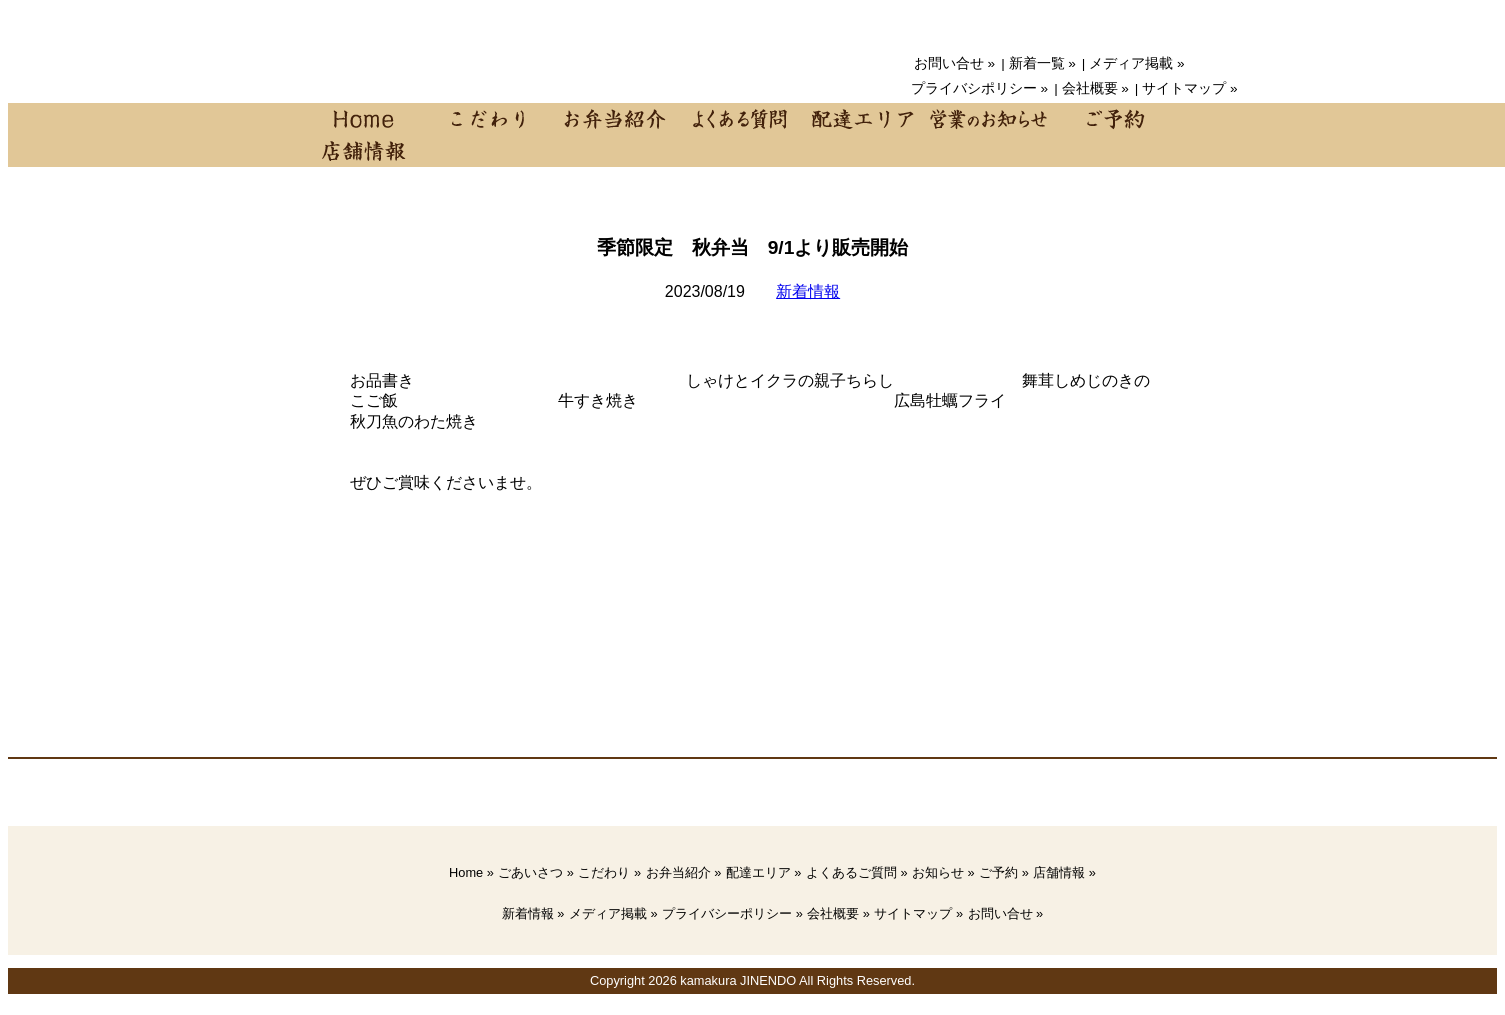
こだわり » (609, 872)
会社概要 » (1095, 88)
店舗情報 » (1064, 872)
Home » (471, 872)
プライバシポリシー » (979, 88)
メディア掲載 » (1136, 63)
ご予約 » (1004, 872)
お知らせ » (943, 872)
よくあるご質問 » (857, 872)
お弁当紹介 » (684, 872)
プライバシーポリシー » (732, 913)
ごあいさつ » (536, 872)
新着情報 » (533, 913)
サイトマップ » (1189, 88)
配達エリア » (764, 872)
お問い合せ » (954, 63)
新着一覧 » (1042, 63)
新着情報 (808, 291)
